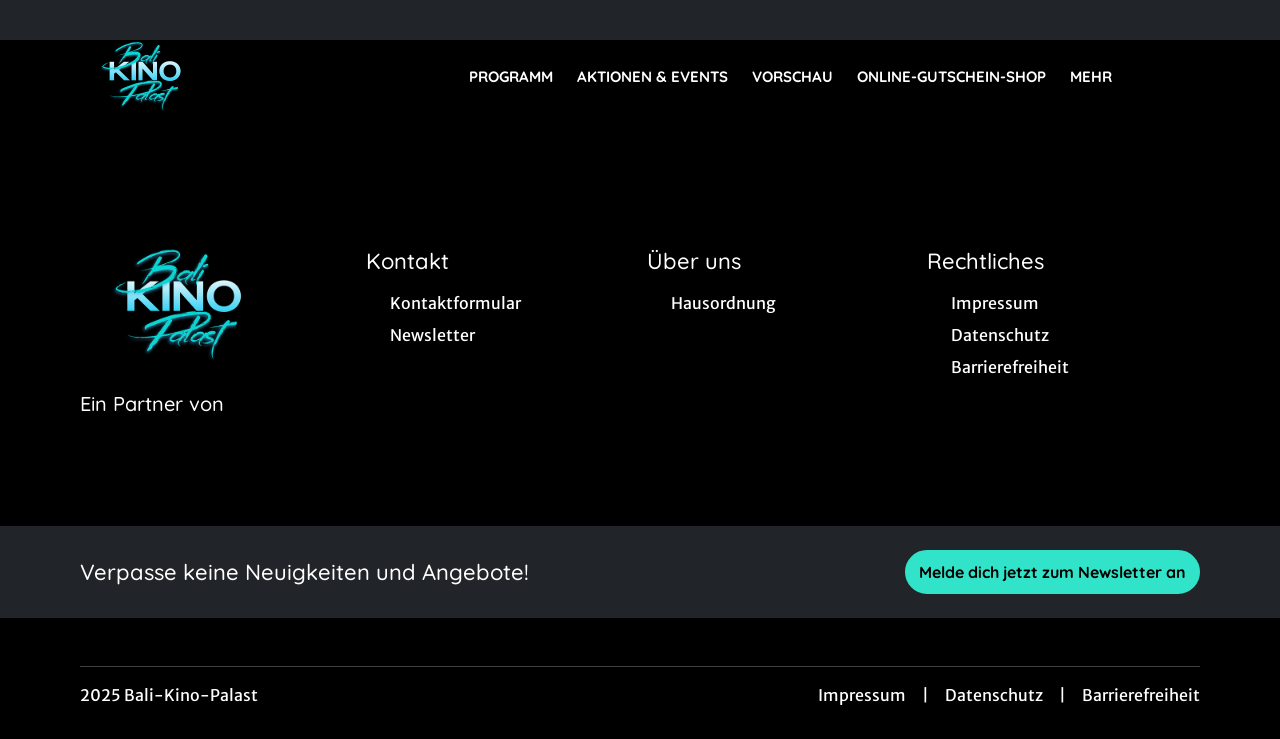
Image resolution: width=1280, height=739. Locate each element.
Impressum (862, 695)
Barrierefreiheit (1141, 695)
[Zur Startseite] (220, 76)
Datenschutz (994, 695)
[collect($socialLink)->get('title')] (36, 20)
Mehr (1103, 77)
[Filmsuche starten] (1180, 76)
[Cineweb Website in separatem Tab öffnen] (152, 429)
